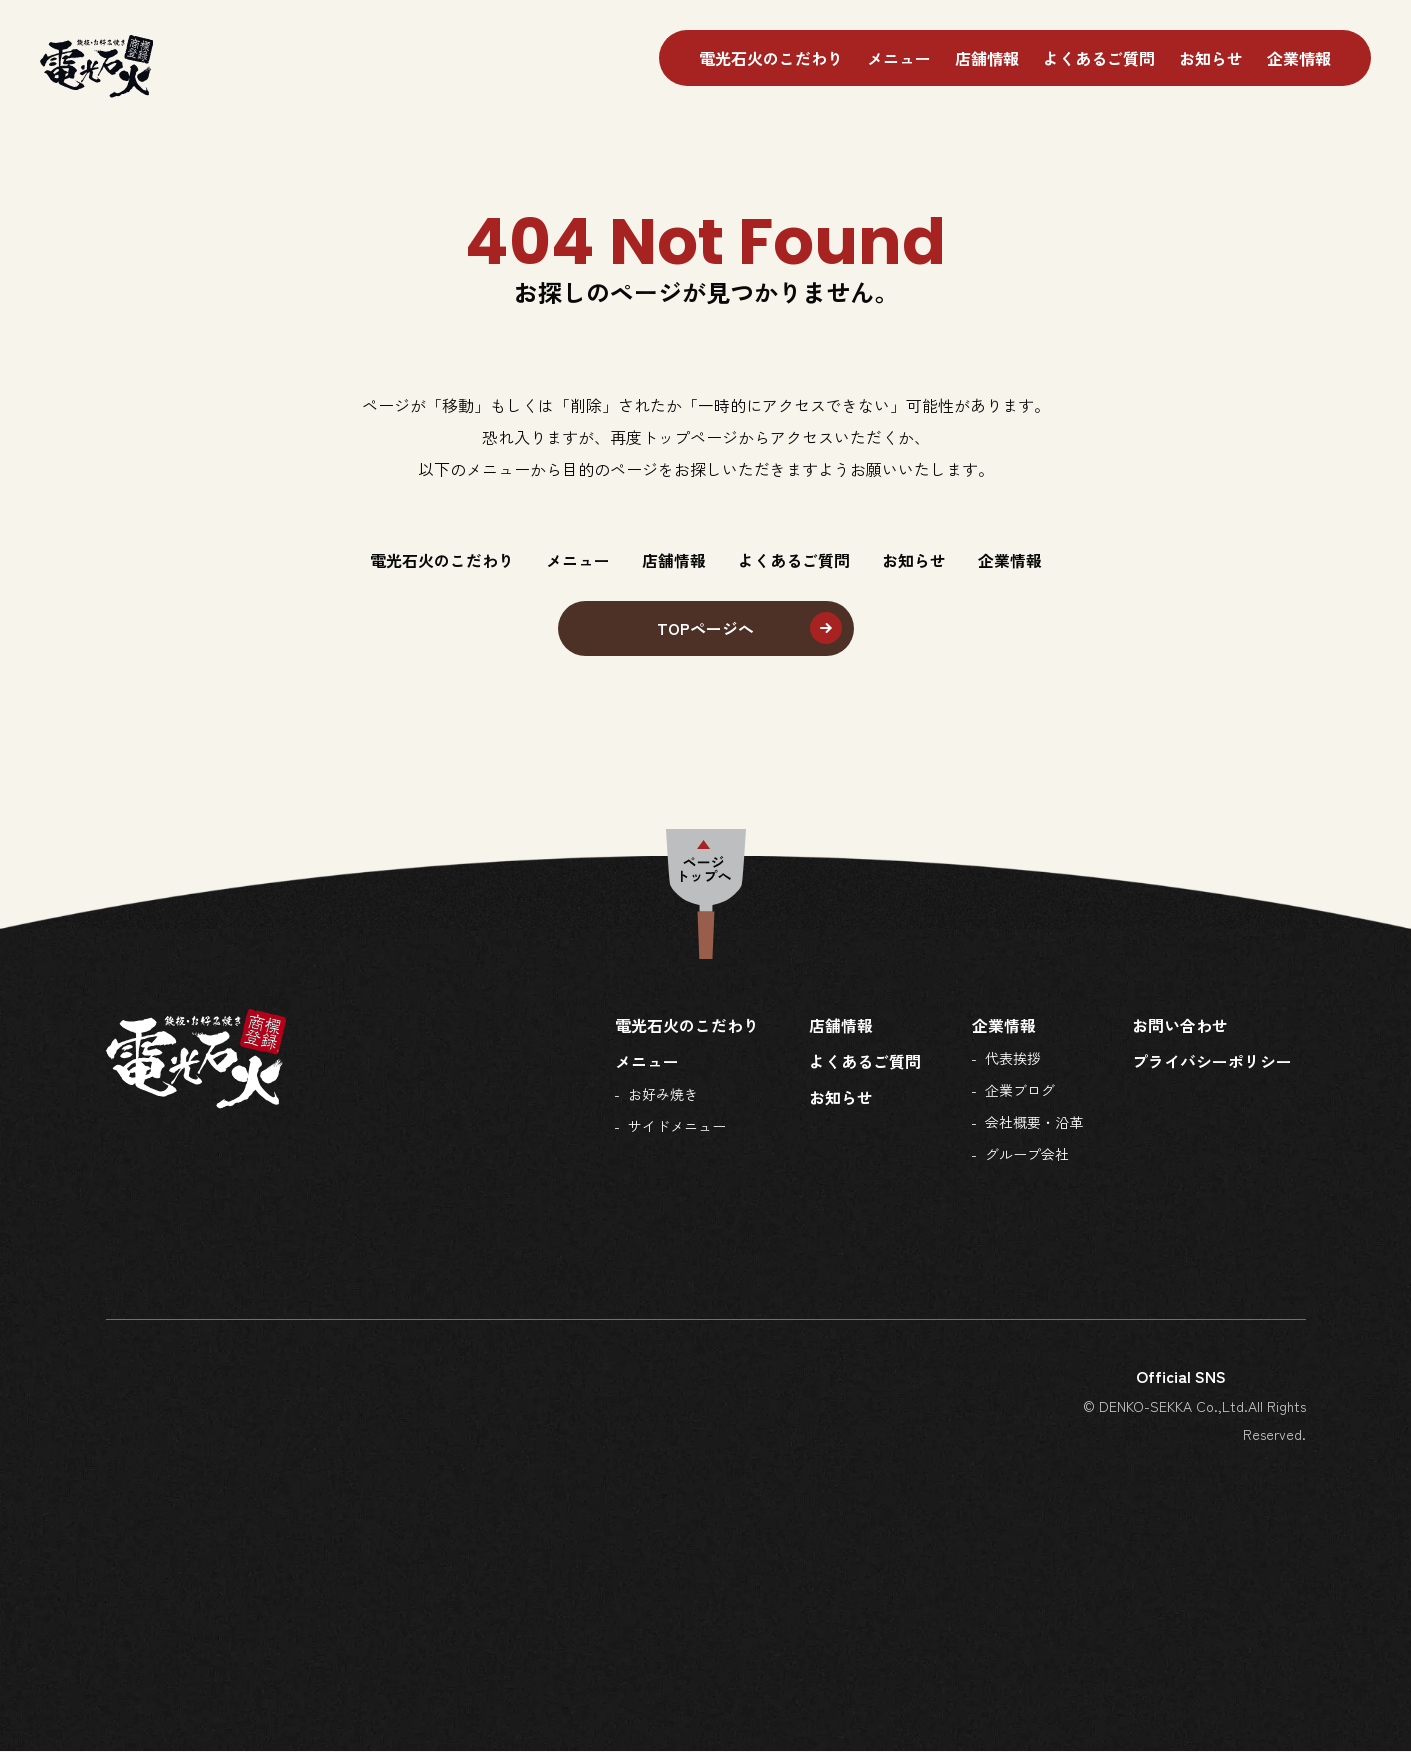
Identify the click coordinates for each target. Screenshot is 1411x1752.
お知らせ (1211, 58)
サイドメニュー (677, 1127)
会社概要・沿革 (1033, 1123)
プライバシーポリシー (1212, 1062)
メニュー (899, 58)
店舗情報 (987, 58)
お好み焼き (663, 1095)
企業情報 (1299, 58)
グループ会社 (1026, 1155)
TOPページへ (705, 629)
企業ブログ (1019, 1091)
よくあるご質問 (1099, 58)
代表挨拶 (1012, 1059)
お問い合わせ (1180, 1026)
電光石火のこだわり (771, 58)
